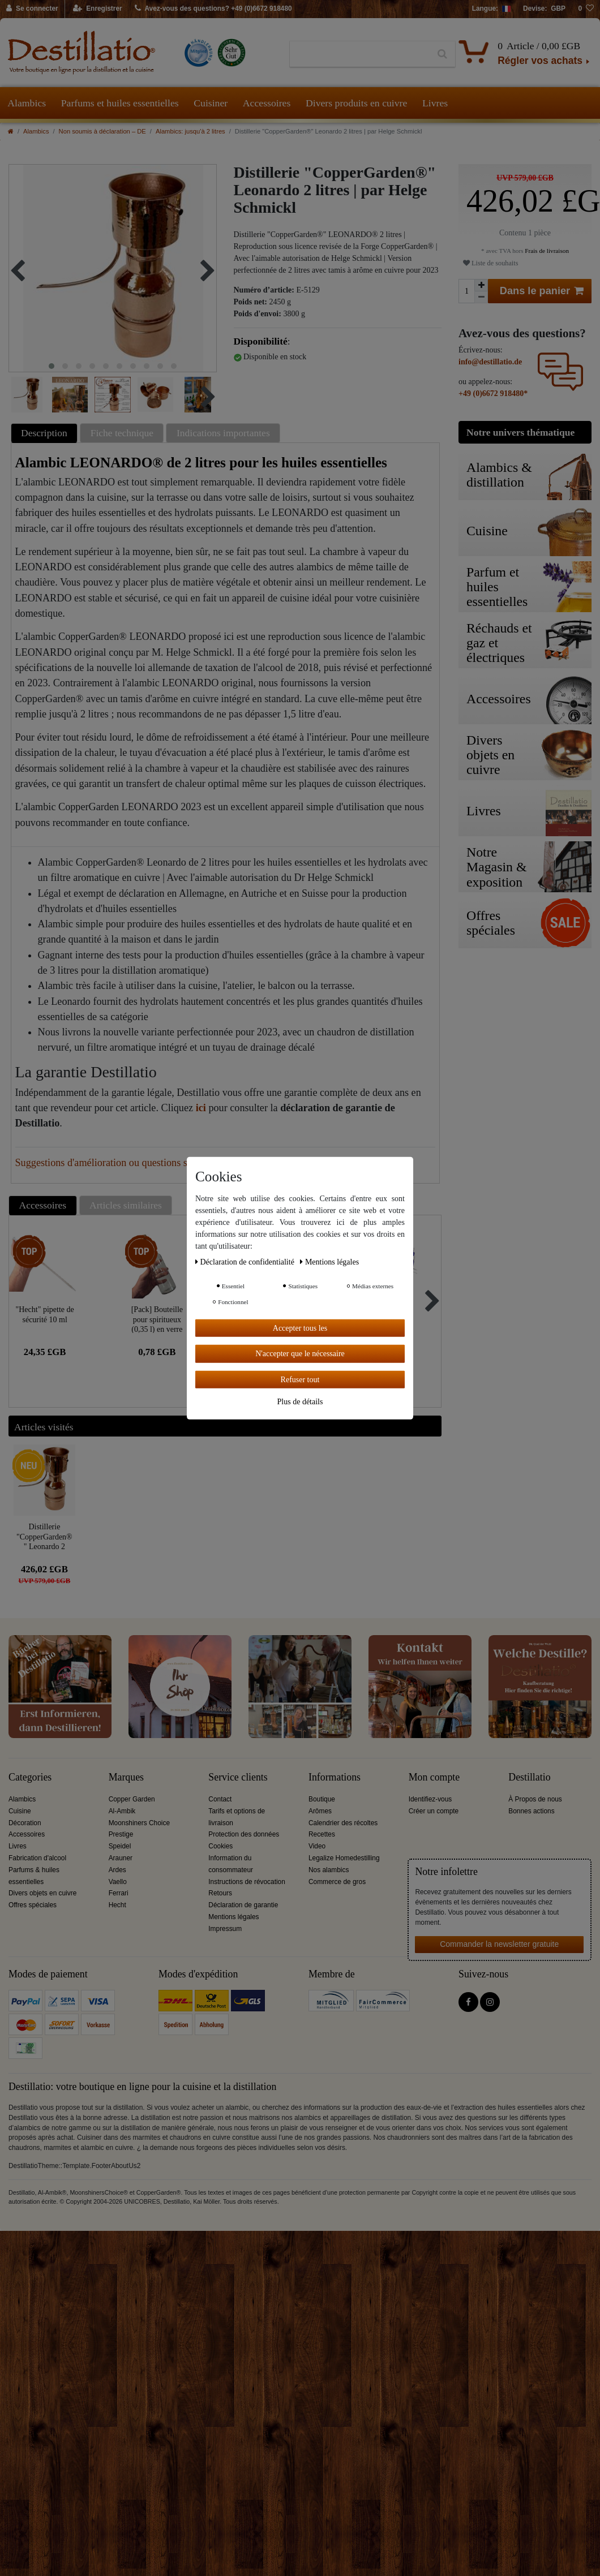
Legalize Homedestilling (344, 1858)
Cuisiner (211, 103)
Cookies (220, 1846)
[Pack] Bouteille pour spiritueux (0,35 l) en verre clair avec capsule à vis (157, 1319)
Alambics (26, 103)
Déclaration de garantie (243, 1905)
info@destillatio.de (490, 362)
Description (44, 432)
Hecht (117, 1905)
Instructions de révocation (246, 1882)
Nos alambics (328, 1870)
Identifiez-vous (430, 1799)
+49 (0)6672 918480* (493, 393)
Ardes (117, 1870)
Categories (30, 1777)
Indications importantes (223, 432)
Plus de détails (300, 1401)
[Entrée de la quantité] (466, 291)
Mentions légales (233, 1917)
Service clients (237, 1777)
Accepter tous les (300, 1327)
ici (201, 1107)
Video (316, 1846)
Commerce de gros (337, 1882)
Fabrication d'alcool (37, 1858)
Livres (435, 103)
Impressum (225, 1929)
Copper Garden (132, 1799)
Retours (220, 1893)
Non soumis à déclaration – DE (102, 131)
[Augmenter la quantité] (481, 285)
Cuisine (19, 1811)
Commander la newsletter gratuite (499, 1944)
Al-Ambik (122, 1811)
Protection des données (243, 1834)
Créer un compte (434, 1811)
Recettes (321, 1834)
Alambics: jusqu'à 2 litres (190, 131)
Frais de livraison (546, 250)
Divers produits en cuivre (356, 103)
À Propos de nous (535, 1799)
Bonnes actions (531, 1811)
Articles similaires (125, 1205)
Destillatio (529, 1777)
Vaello (118, 1882)
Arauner (120, 1858)
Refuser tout (300, 1379)
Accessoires (267, 103)
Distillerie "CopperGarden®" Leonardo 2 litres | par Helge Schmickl (44, 1536)
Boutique (321, 1799)
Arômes (320, 1811)
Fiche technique (122, 432)
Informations (334, 1777)
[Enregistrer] (97, 9)
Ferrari (118, 1893)
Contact (220, 1799)
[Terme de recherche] (360, 54)
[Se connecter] (32, 9)
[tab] (46, 433)
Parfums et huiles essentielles (120, 103)
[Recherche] (442, 54)
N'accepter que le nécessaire (300, 1353)
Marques (126, 1777)
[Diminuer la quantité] (481, 297)
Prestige (121, 1834)
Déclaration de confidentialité (245, 1261)
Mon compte (434, 1777)
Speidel (120, 1846)
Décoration (24, 1823)
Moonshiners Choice (139, 1823)
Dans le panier (542, 291)
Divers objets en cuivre (42, 1893)
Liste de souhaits (490, 263)
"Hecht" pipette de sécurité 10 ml (45, 1314)
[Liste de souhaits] (586, 9)
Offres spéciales (32, 1905)
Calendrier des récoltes (343, 1823)
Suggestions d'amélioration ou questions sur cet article (127, 1162)
